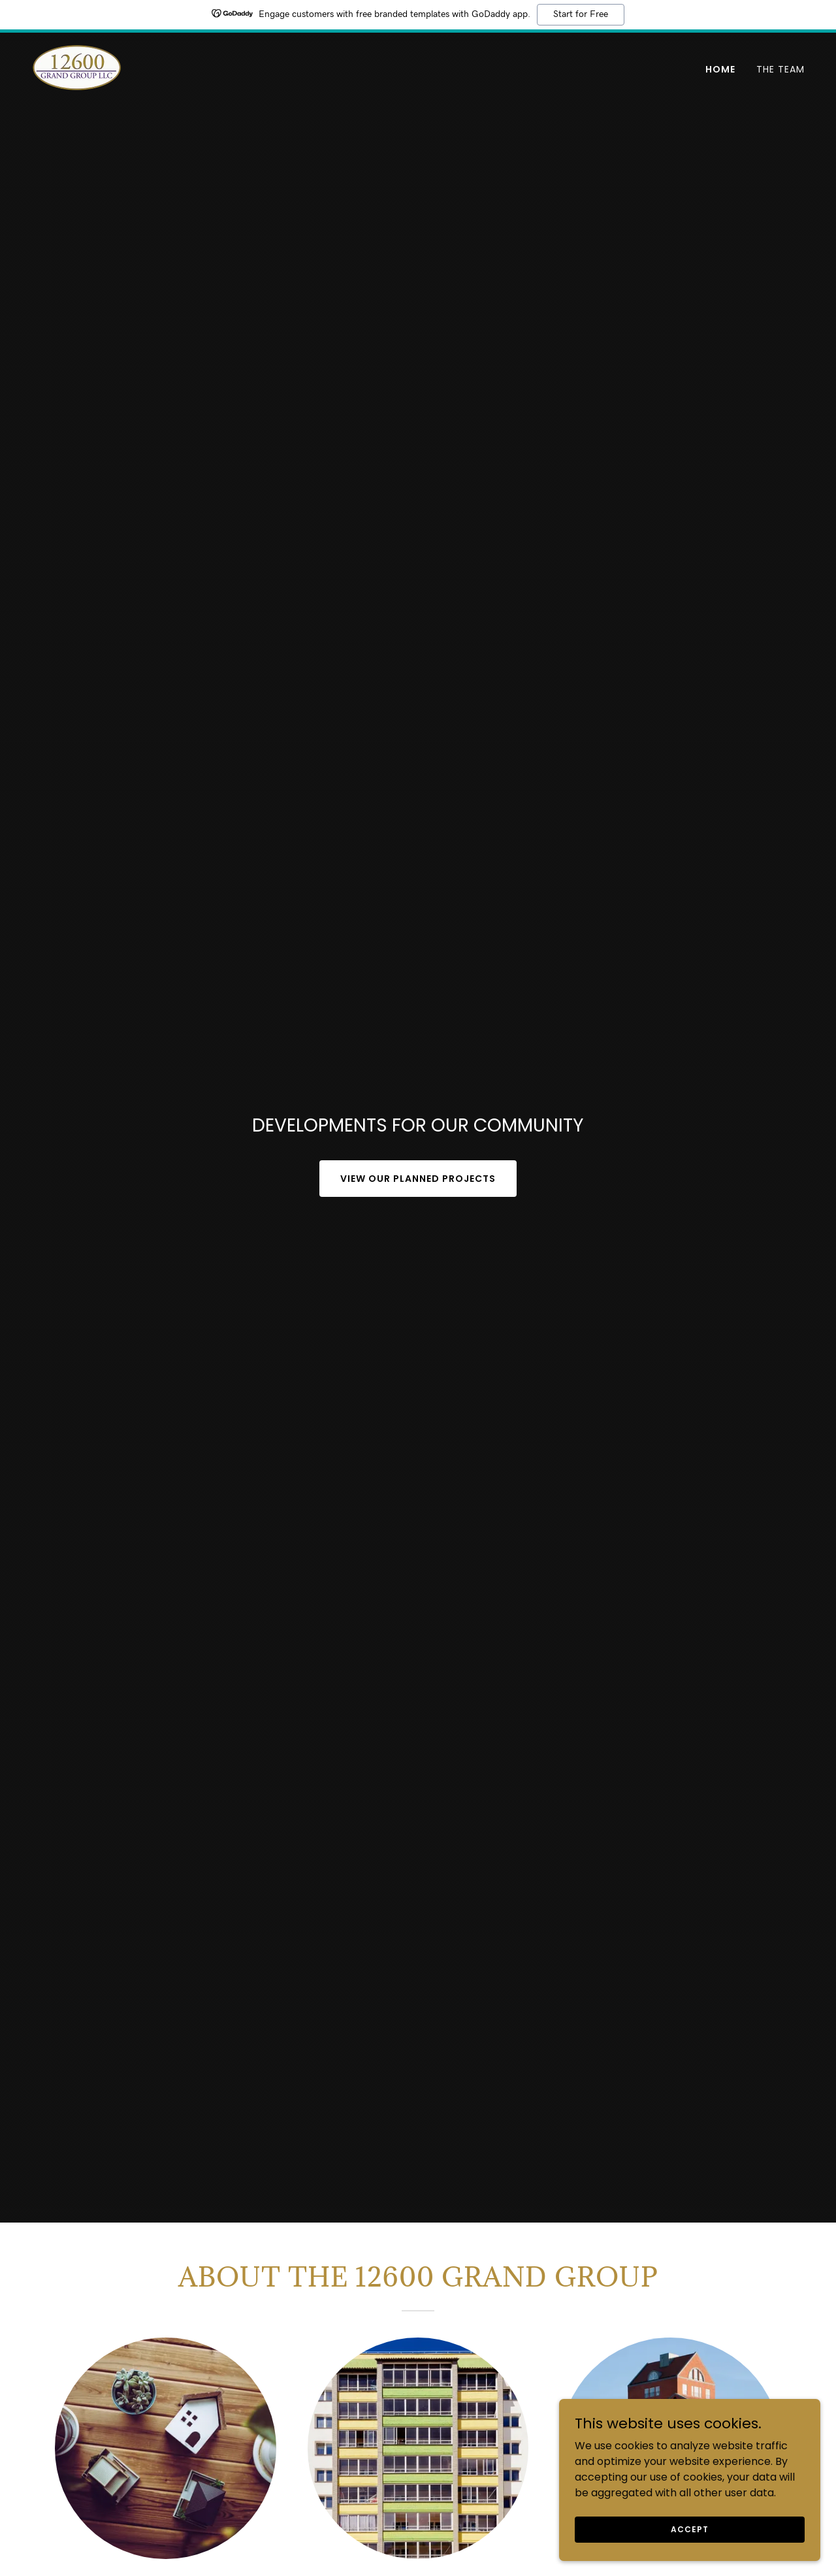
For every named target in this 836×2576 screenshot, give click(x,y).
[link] (76, 66)
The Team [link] (780, 69)
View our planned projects (418, 1178)
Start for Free (580, 14)
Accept (689, 2555)
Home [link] (720, 69)
